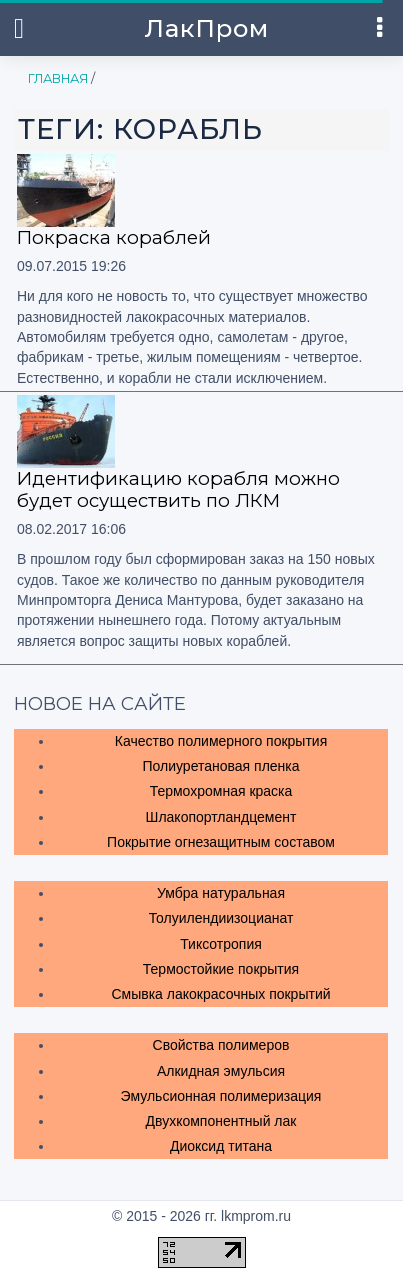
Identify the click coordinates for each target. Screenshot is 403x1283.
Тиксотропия (221, 944)
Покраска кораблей (114, 237)
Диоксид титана (221, 1146)
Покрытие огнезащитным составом (221, 842)
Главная (58, 78)
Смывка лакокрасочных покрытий (220, 994)
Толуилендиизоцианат (221, 918)
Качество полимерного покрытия (221, 741)
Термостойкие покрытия (221, 969)
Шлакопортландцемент (221, 817)
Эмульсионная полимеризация (221, 1096)
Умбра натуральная (221, 893)
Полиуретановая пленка (220, 766)
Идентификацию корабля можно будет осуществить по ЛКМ (178, 489)
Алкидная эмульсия (221, 1071)
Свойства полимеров (221, 1045)
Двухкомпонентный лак (221, 1121)
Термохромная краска (221, 791)
